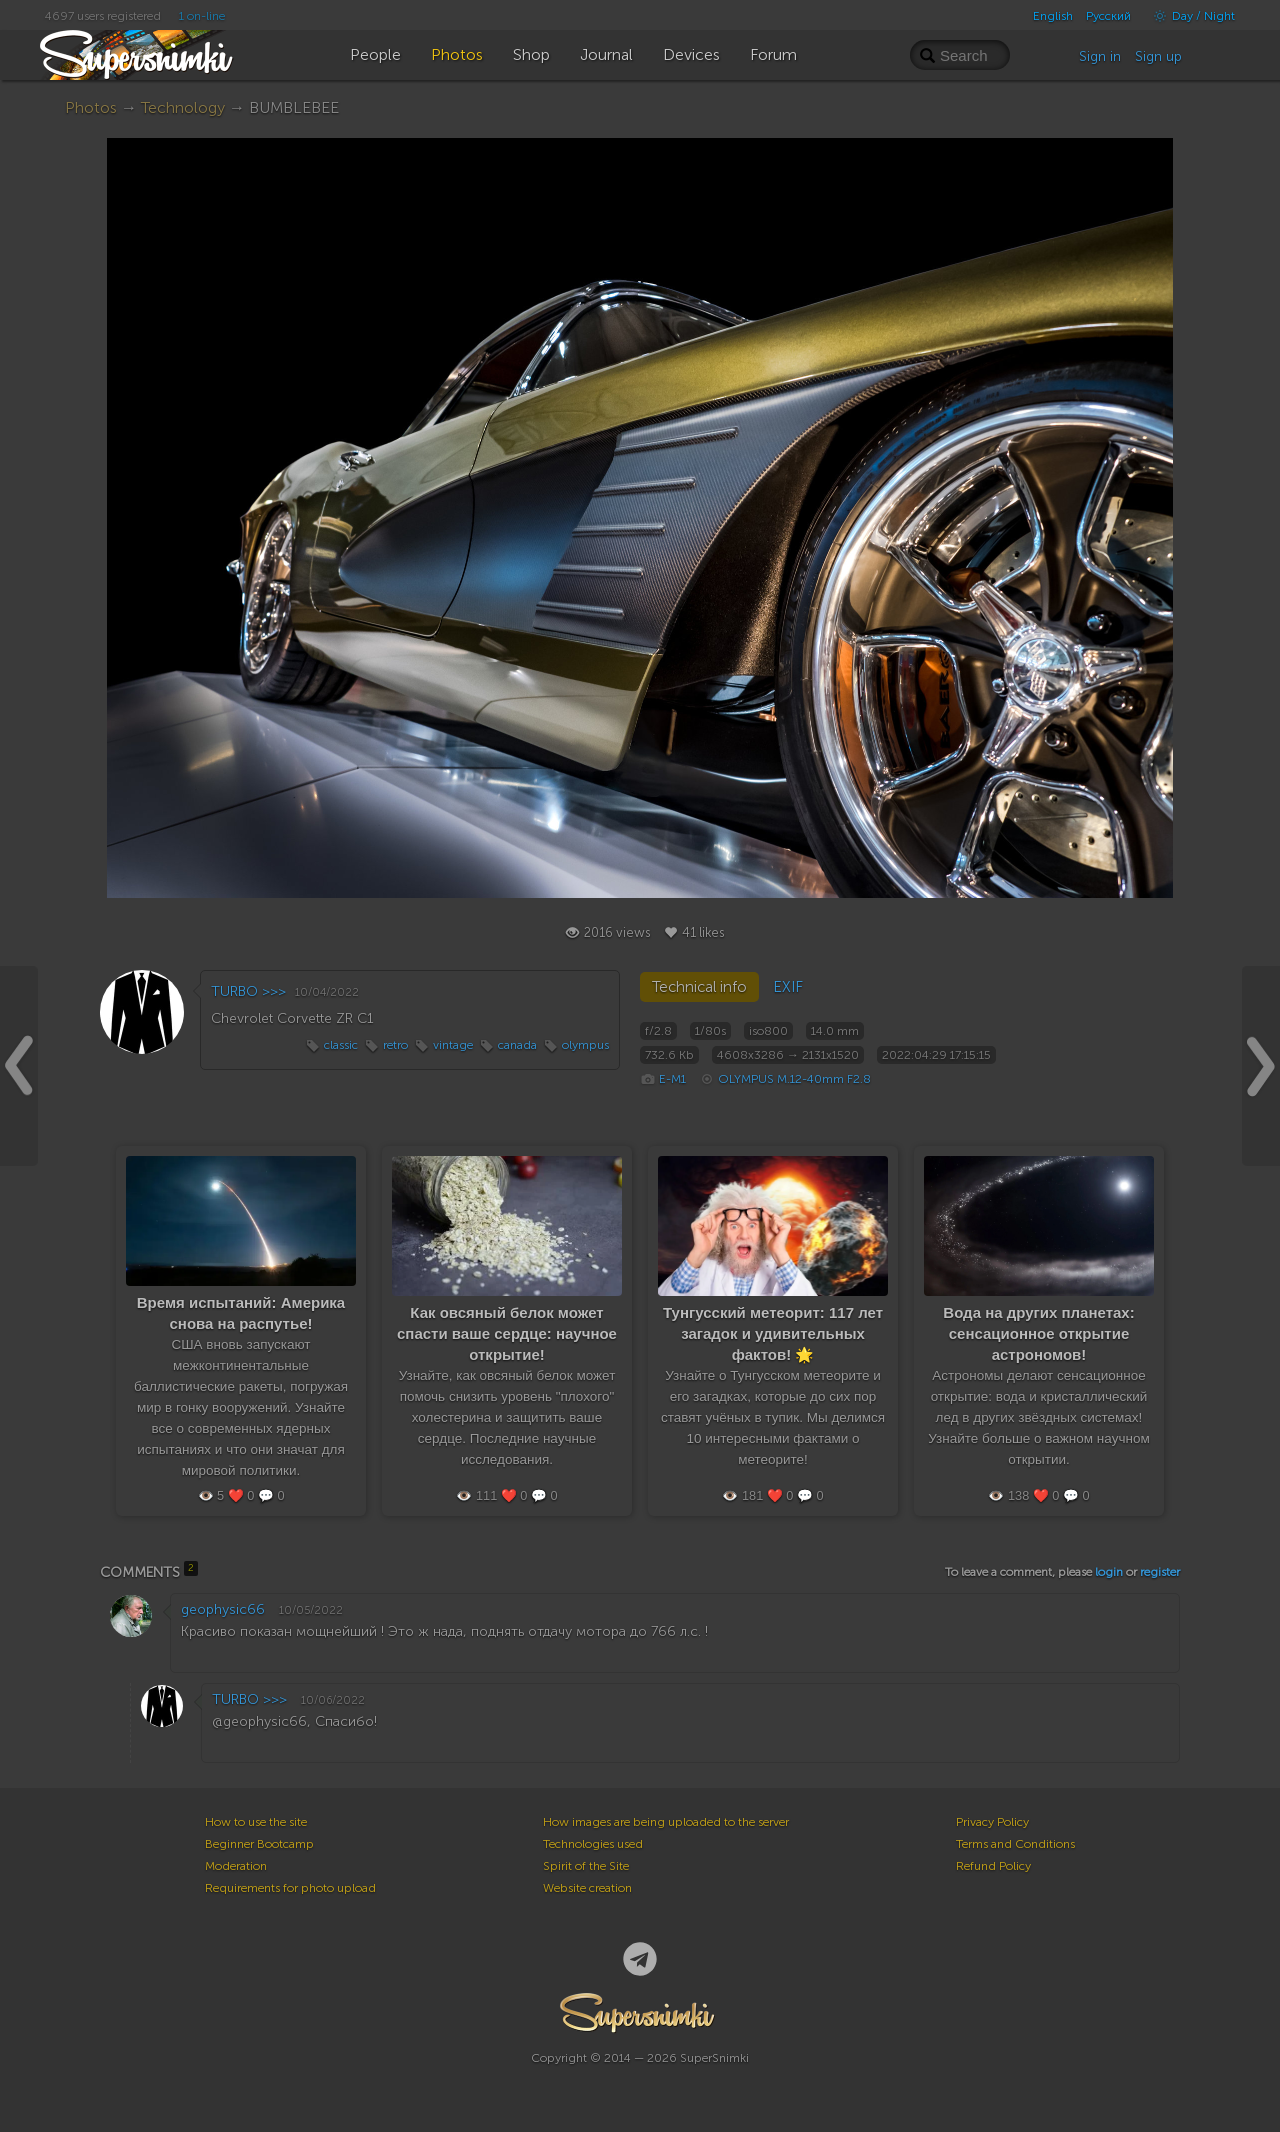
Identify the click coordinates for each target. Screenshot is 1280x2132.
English (1053, 16)
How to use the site (256, 1822)
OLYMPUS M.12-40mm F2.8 (794, 1079)
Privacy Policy (992, 1822)
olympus (585, 1045)
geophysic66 (223, 1609)
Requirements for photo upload (290, 1888)
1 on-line (202, 16)
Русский (1108, 16)
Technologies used (593, 1844)
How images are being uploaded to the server (666, 1822)
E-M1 (672, 1079)
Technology (183, 107)
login (1109, 1572)
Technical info (699, 987)
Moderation (236, 1866)
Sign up (1158, 56)
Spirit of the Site (586, 1866)
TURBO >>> (248, 991)
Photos (91, 107)
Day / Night (1189, 16)
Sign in (1100, 56)
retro (395, 1045)
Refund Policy (993, 1866)
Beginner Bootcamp (259, 1844)
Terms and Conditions (1015, 1844)
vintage (453, 1045)
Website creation (587, 1888)
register (1160, 1572)
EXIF (788, 987)
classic (341, 1045)
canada (517, 1045)
